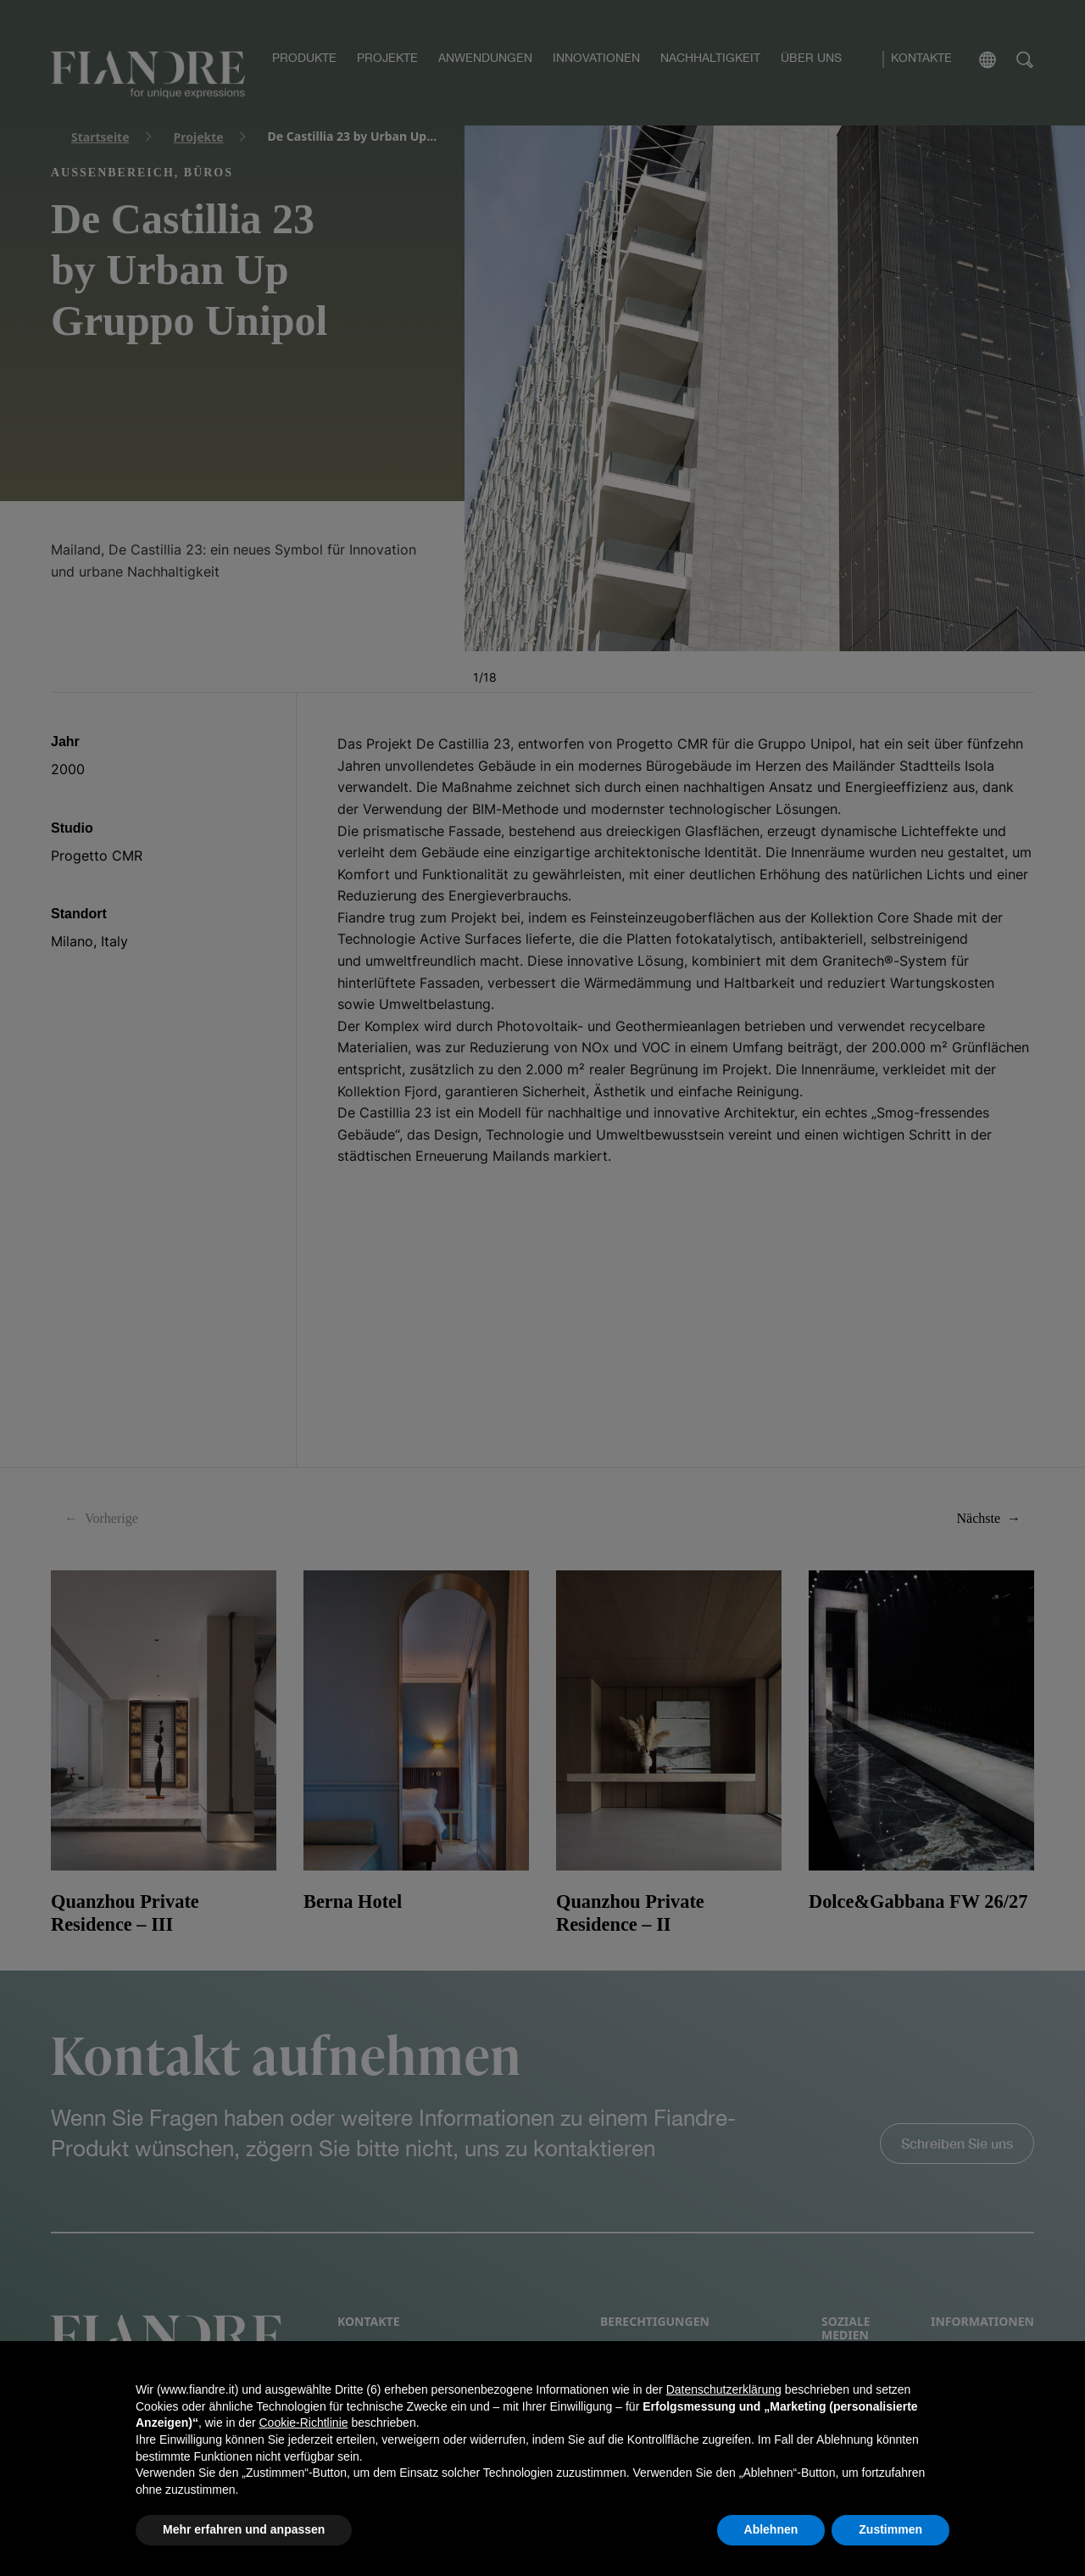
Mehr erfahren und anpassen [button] (244, 2529)
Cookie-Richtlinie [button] (303, 2422)
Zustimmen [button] (890, 2529)
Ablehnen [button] (771, 2529)
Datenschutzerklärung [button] (724, 2389)
